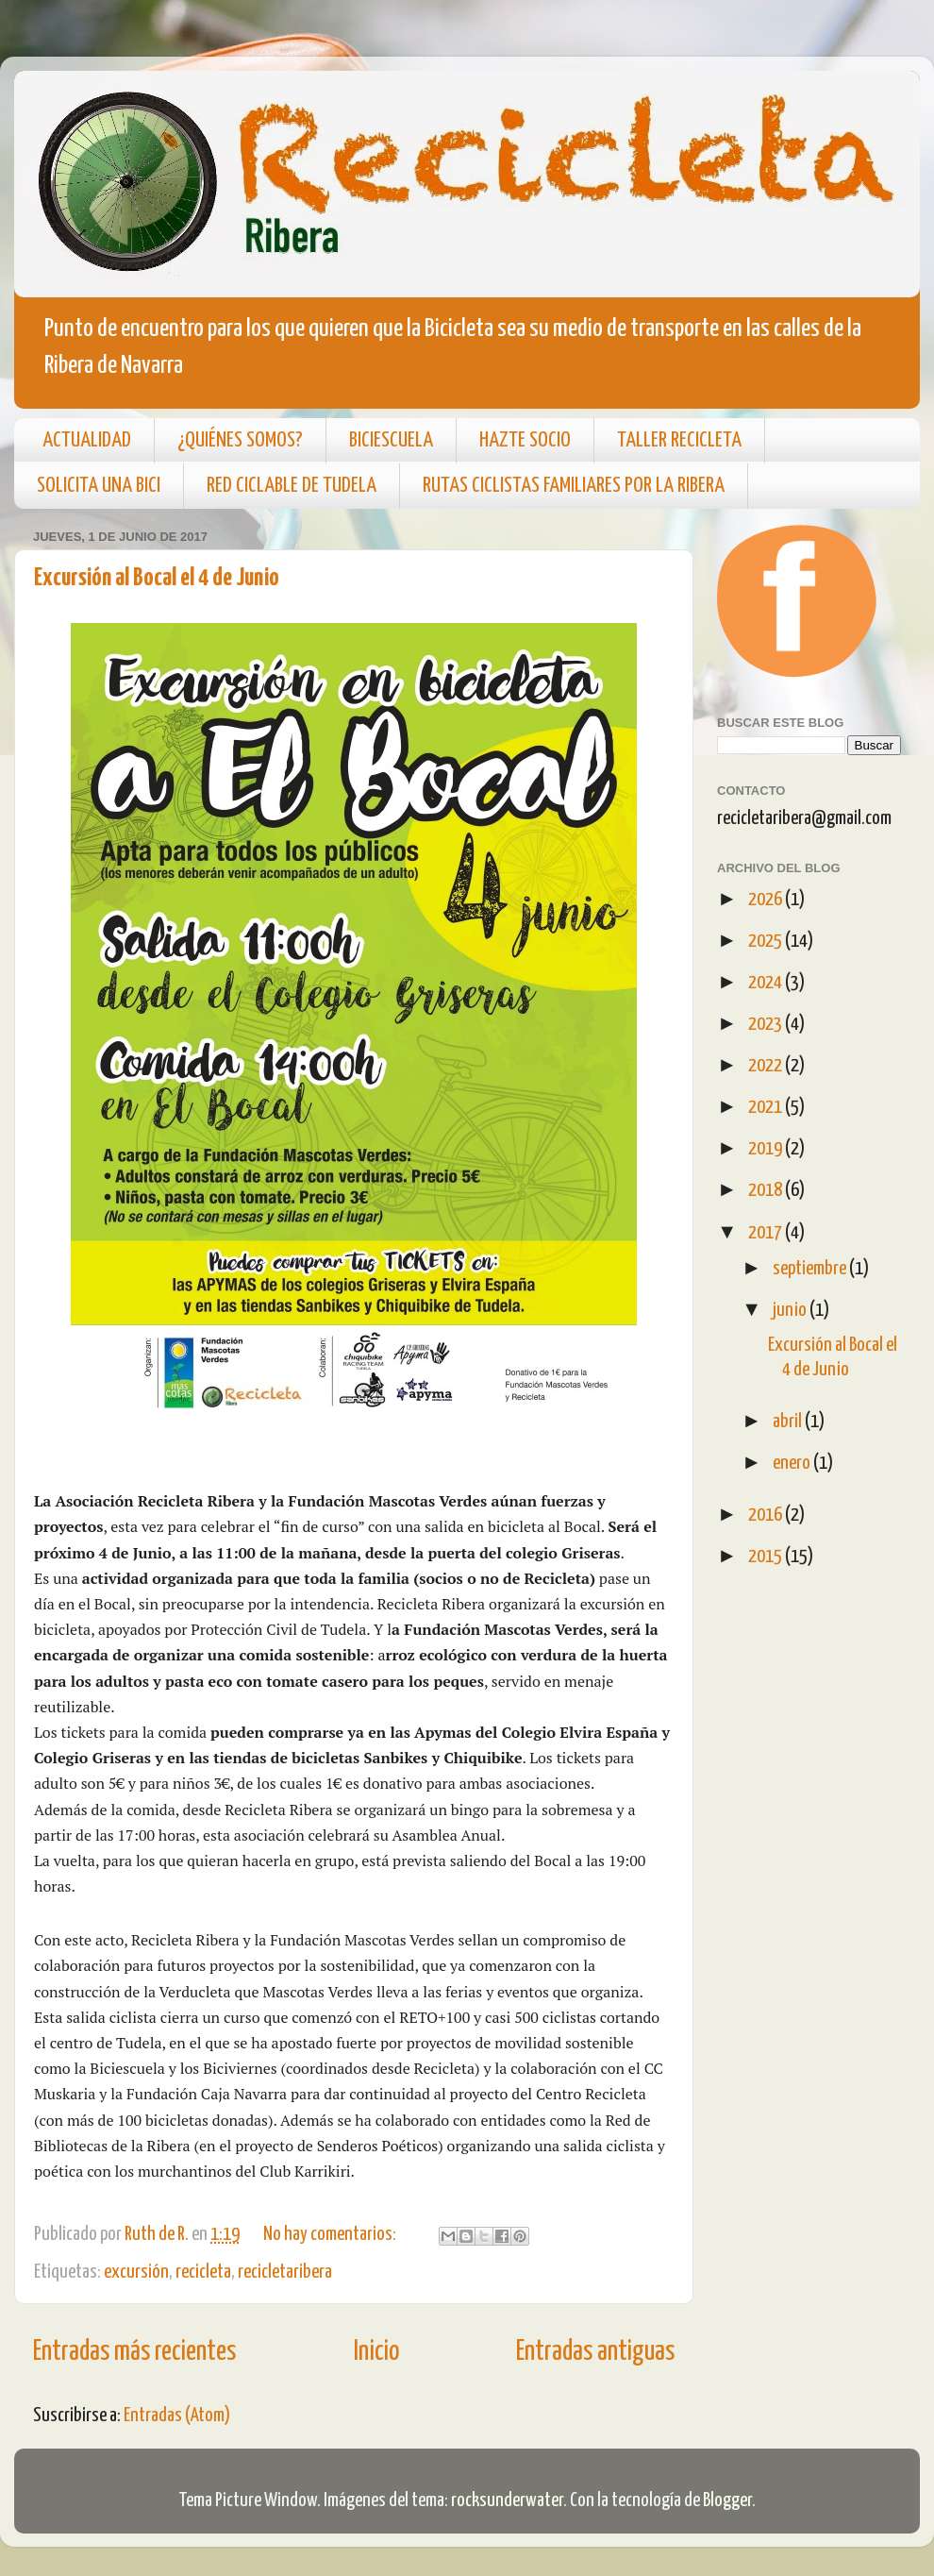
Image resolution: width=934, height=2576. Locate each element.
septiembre (811, 1268)
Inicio (376, 2352)
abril (789, 1421)
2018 (766, 1190)
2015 (766, 1556)
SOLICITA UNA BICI (98, 486)
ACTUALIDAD (86, 440)
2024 (766, 982)
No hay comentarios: (331, 2234)
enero (793, 1463)
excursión (136, 2272)
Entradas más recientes (134, 2352)
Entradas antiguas (595, 2352)
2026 (766, 899)
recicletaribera (285, 2272)
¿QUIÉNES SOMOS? (240, 440)
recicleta (203, 2272)
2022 (766, 1065)
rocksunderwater (507, 2500)
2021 (766, 1107)
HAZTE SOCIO (525, 440)
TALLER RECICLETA (679, 440)
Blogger (727, 2500)
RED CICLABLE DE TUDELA (291, 486)
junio (791, 1310)
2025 (766, 941)
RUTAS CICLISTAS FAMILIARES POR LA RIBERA (574, 486)
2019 (766, 1148)
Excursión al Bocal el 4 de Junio (156, 578)
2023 (766, 1024)
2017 (766, 1232)
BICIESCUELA (391, 440)
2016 (766, 1515)
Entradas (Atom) (177, 2415)
